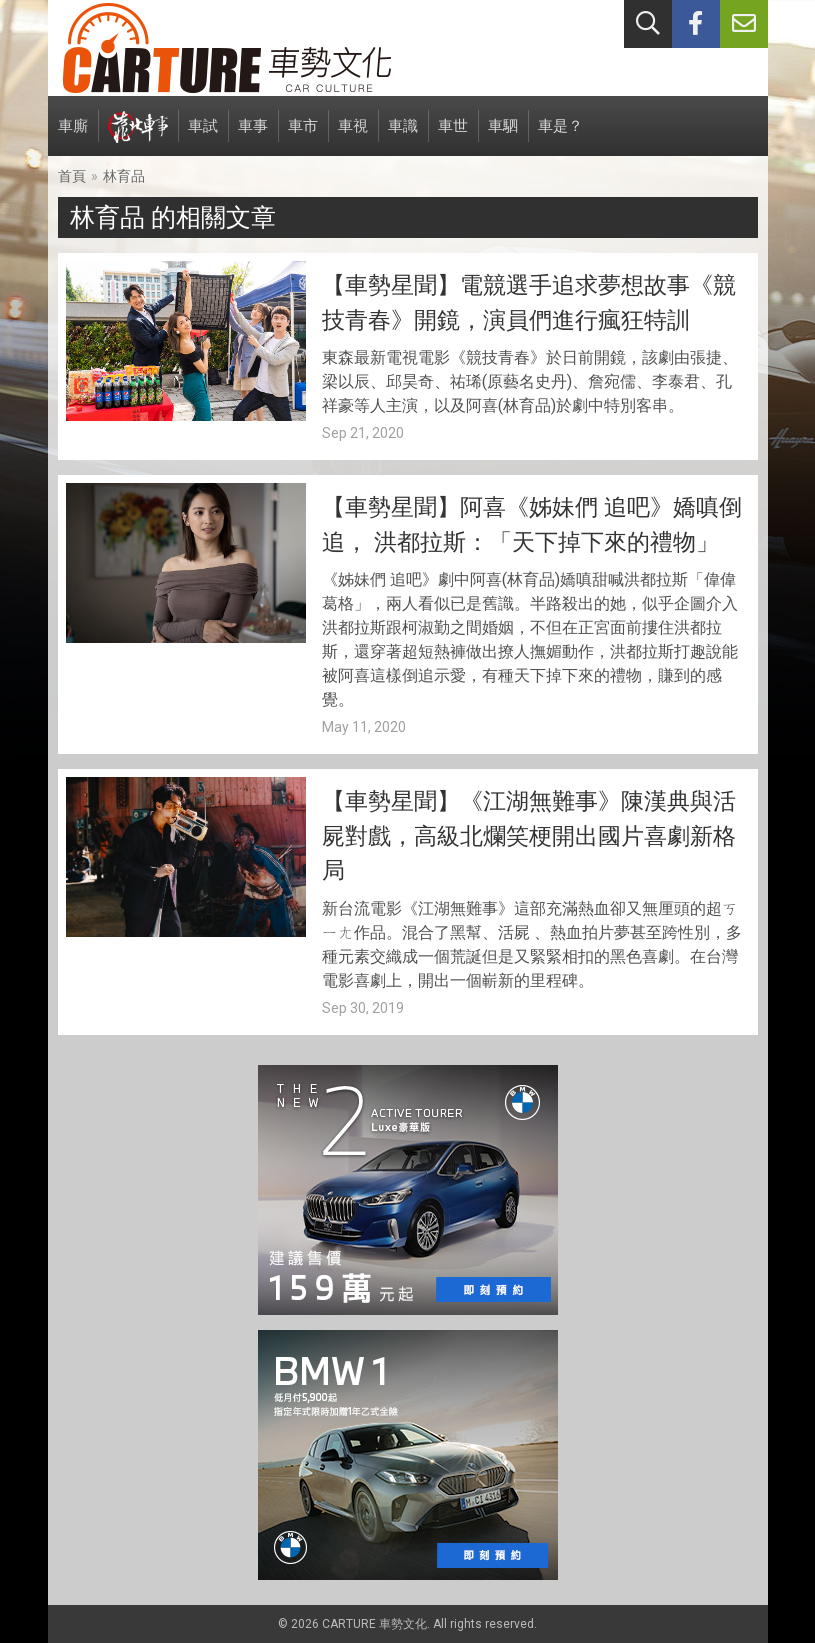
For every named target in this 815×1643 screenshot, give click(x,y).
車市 (303, 136)
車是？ (560, 136)
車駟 (503, 136)
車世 (453, 136)
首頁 (72, 176)
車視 (353, 136)
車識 (403, 136)
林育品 (124, 176)
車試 (203, 136)
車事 (253, 136)
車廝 (73, 136)
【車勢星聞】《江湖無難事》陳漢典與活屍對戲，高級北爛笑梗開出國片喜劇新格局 (529, 836)
